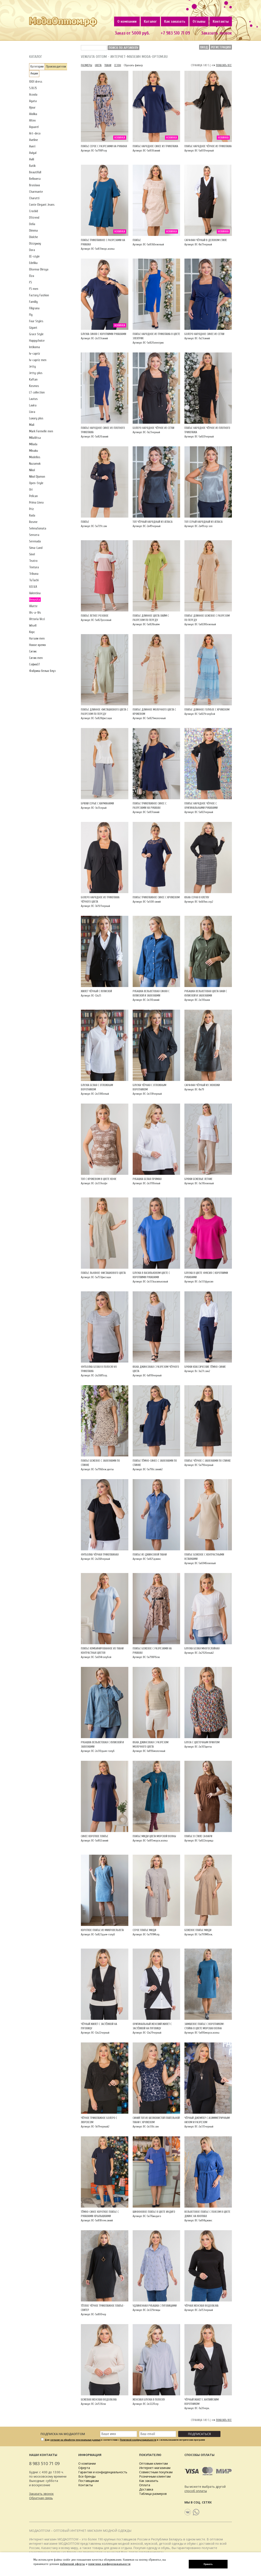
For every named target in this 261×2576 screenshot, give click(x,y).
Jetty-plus (35, 373)
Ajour (32, 107)
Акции (34, 73)
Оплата (144, 2485)
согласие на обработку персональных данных (75, 2439)
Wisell (32, 625)
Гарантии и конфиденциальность (102, 2472)
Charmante (36, 192)
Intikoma (34, 347)
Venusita (34, 600)
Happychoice (37, 341)
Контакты (221, 21)
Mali (31, 425)
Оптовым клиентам (153, 2463)
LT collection (37, 392)
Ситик (32, 651)
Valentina (35, 593)
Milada (33, 444)
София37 (34, 664)
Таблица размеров (153, 2494)
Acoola (33, 94)
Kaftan (33, 379)
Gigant (33, 328)
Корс (32, 632)
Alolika (33, 114)
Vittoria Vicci (37, 619)
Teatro (33, 561)
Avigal (32, 153)
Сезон (117, 65)
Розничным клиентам (155, 2476)
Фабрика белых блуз (42, 671)
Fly (31, 315)
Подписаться (199, 2434)
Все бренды (87, 2476)
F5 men (33, 289)
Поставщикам (88, 2481)
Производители (56, 66)
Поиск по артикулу (123, 48)
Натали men (37, 638)
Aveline (33, 140)
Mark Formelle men (41, 431)
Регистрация (221, 47)
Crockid (33, 211)
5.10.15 (33, 88)
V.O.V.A (33, 587)
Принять (208, 2564)
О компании (127, 21)
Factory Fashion (39, 295)
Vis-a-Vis (35, 612)
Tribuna (33, 574)
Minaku (33, 451)
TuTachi (34, 580)
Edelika (33, 263)
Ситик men (36, 658)
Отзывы (199, 21)
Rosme (33, 522)
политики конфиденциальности (109, 2564)
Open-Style (36, 483)
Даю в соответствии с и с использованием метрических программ (125, 2439)
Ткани (107, 65)
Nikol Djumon (37, 477)
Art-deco (35, 133)
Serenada (35, 541)
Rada (32, 515)
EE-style (34, 256)
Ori (31, 489)
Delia (32, 224)
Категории (37, 66)
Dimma (33, 230)
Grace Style (36, 334)
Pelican (33, 496)
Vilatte (33, 606)
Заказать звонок (216, 33)
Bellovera (35, 179)
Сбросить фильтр (133, 65)
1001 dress (35, 82)
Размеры (86, 65)
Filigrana (34, 308)
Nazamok (35, 464)
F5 (30, 282)
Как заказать (174, 21)
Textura (34, 567)
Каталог (150, 21)
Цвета (98, 65)
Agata (33, 101)
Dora (32, 250)
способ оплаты (195, 2491)
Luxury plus (36, 418)
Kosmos (34, 386)
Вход (204, 47)
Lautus (33, 399)
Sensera (34, 535)
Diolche (33, 237)
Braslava (34, 185)
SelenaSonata (37, 528)
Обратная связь (41, 2498)
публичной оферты (72, 2564)
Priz (31, 509)
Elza (31, 276)
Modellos (34, 457)
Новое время (37, 645)
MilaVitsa (35, 438)
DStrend (34, 218)
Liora (32, 412)
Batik (32, 166)
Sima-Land (35, 548)
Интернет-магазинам (154, 2468)
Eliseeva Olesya (38, 269)
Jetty (32, 366)
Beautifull (35, 172)
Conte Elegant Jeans (42, 205)
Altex (32, 120)
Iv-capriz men (37, 360)
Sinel (32, 554)
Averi (32, 146)
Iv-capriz (34, 353)
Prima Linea (36, 502)
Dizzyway (35, 243)
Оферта (84, 2468)
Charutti (34, 198)
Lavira (32, 405)
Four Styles (36, 321)
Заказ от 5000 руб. (132, 33)
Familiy (33, 302)
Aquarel (34, 127)
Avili (31, 159)
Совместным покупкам (156, 2472)
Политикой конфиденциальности (138, 2439)
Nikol (32, 470)
